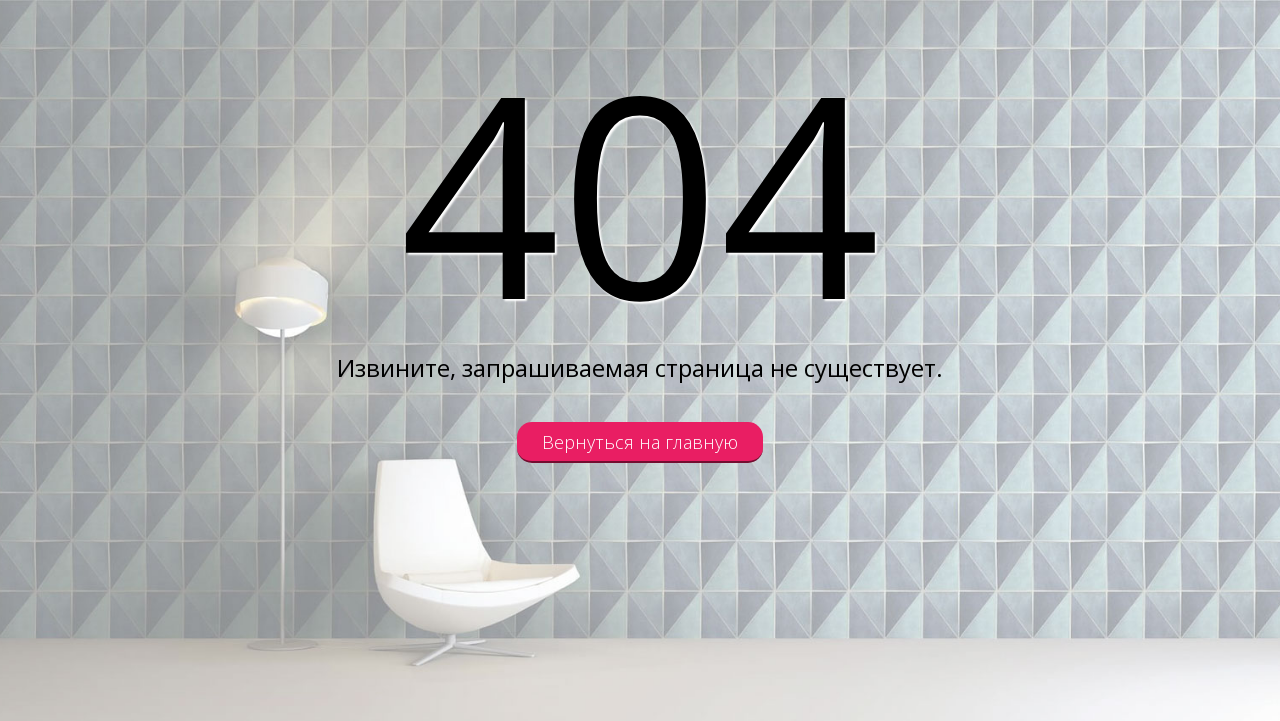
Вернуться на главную (640, 442)
